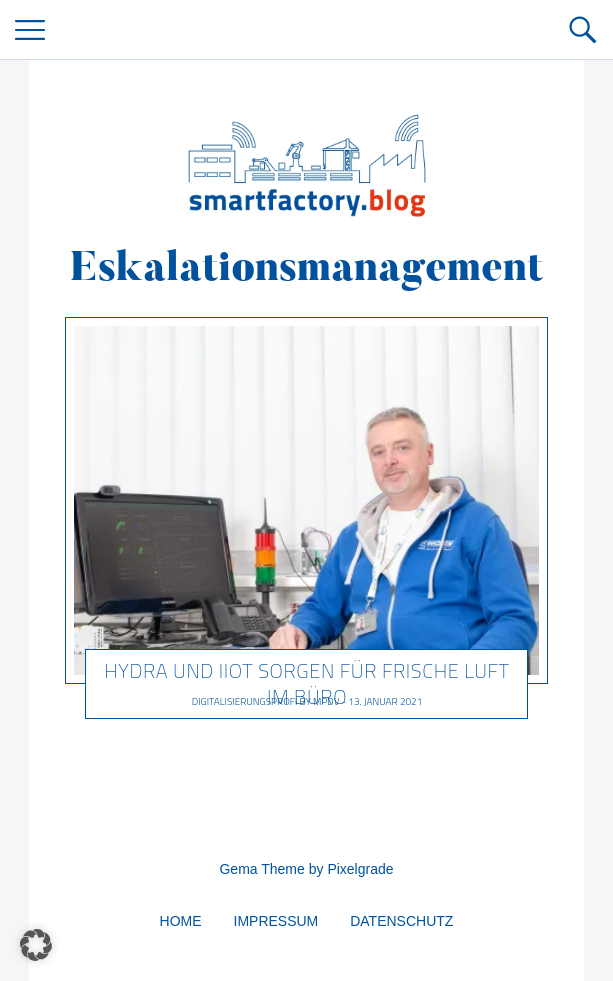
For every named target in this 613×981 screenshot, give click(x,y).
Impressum (276, 921)
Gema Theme (261, 869)
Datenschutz (401, 921)
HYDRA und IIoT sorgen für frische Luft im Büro (306, 683)
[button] (36, 945)
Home (181, 921)
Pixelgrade (360, 869)
